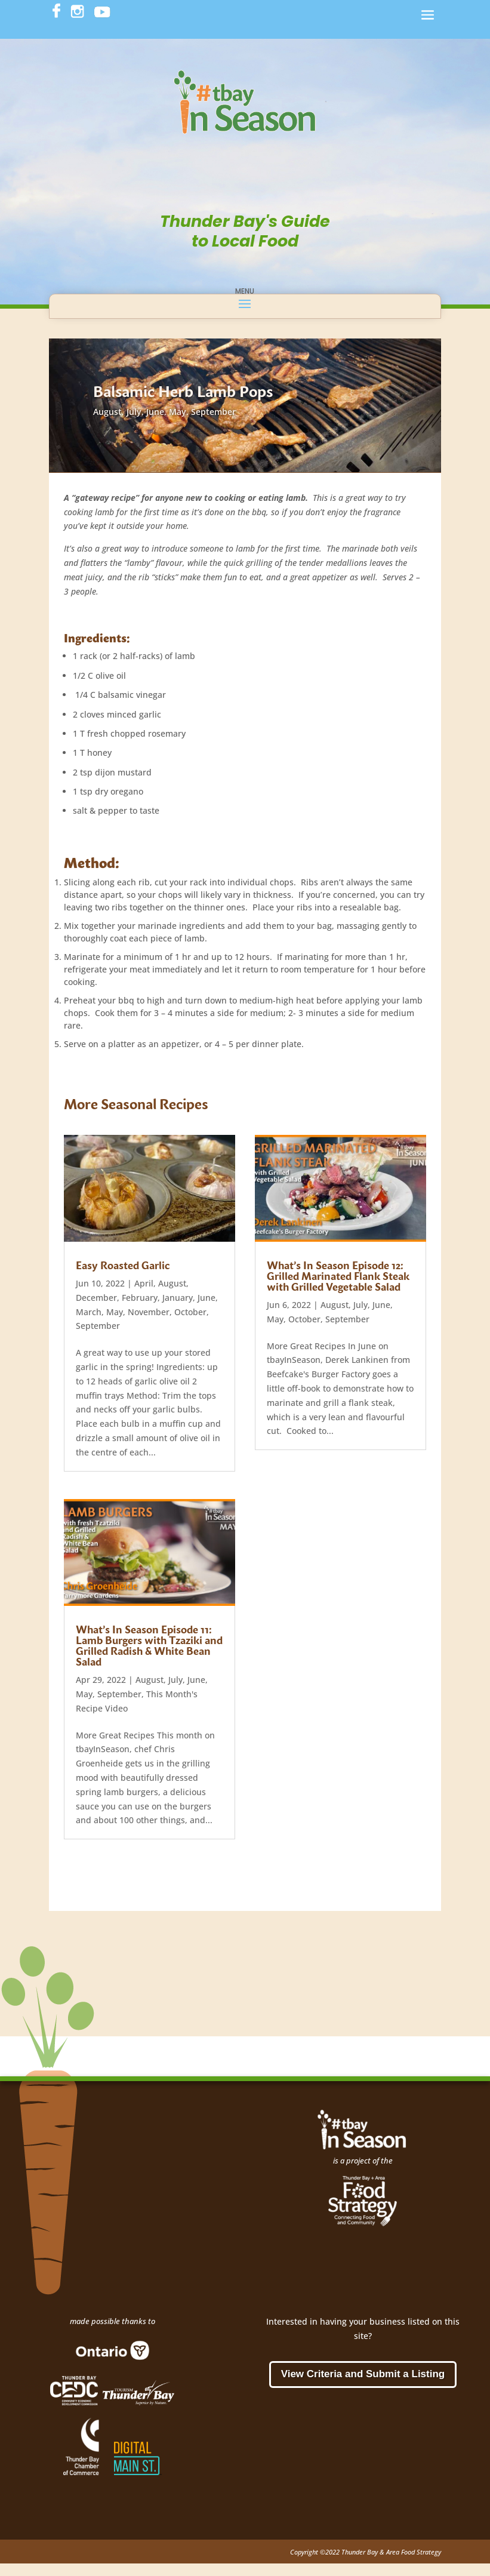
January (177, 1297)
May (177, 411)
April (143, 1283)
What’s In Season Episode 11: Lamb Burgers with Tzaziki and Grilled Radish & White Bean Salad (149, 1645)
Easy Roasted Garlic (123, 1264)
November (149, 1312)
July (134, 411)
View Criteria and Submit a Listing (363, 2374)
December (96, 1297)
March (88, 1312)
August (107, 411)
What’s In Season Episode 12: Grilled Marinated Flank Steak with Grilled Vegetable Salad (338, 1275)
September (213, 411)
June (155, 411)
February (140, 1297)
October (190, 1312)
